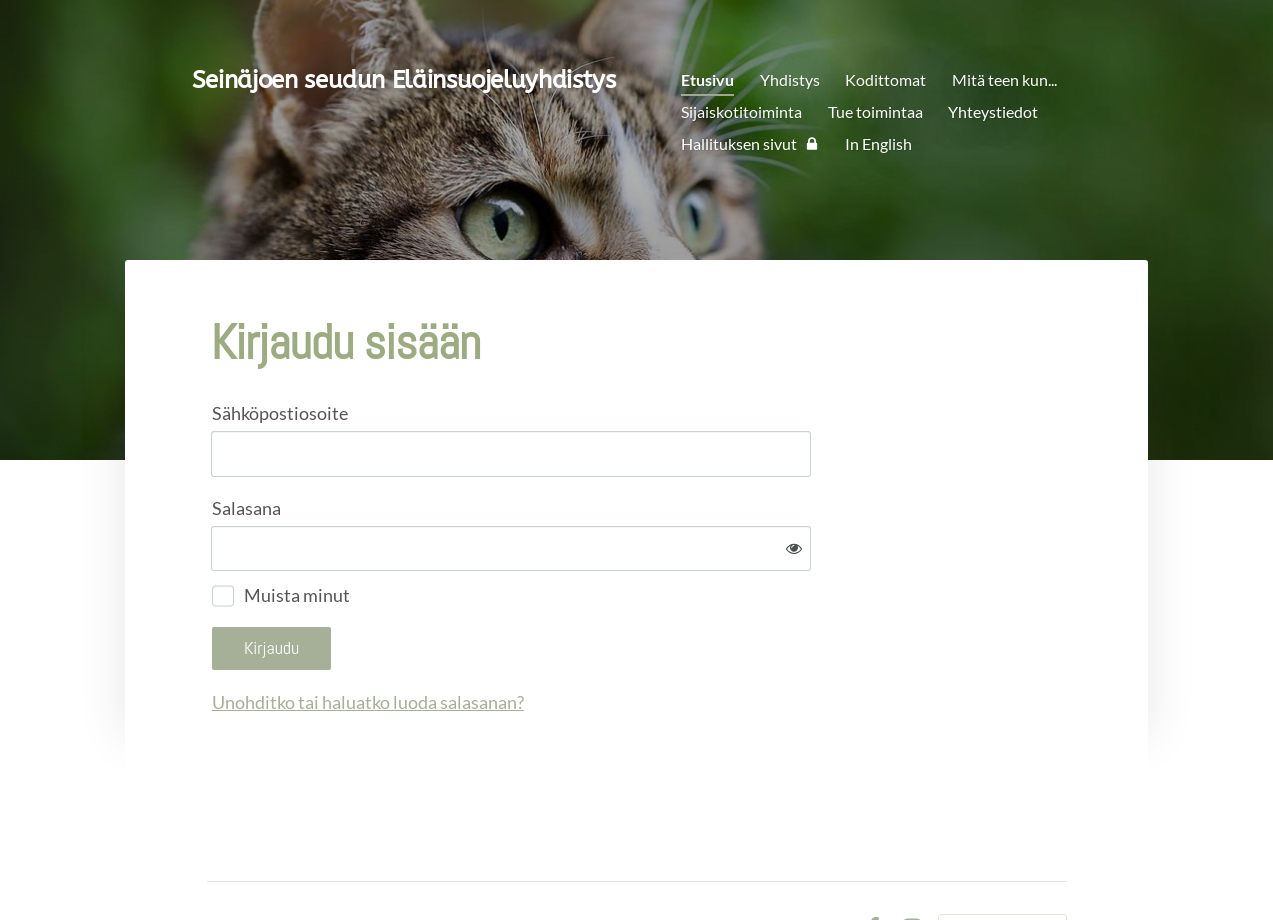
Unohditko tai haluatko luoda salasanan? (584, 637)
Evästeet (818, 863)
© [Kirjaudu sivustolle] (215, 862)
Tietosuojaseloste (714, 863)
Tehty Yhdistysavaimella (1002, 863)
